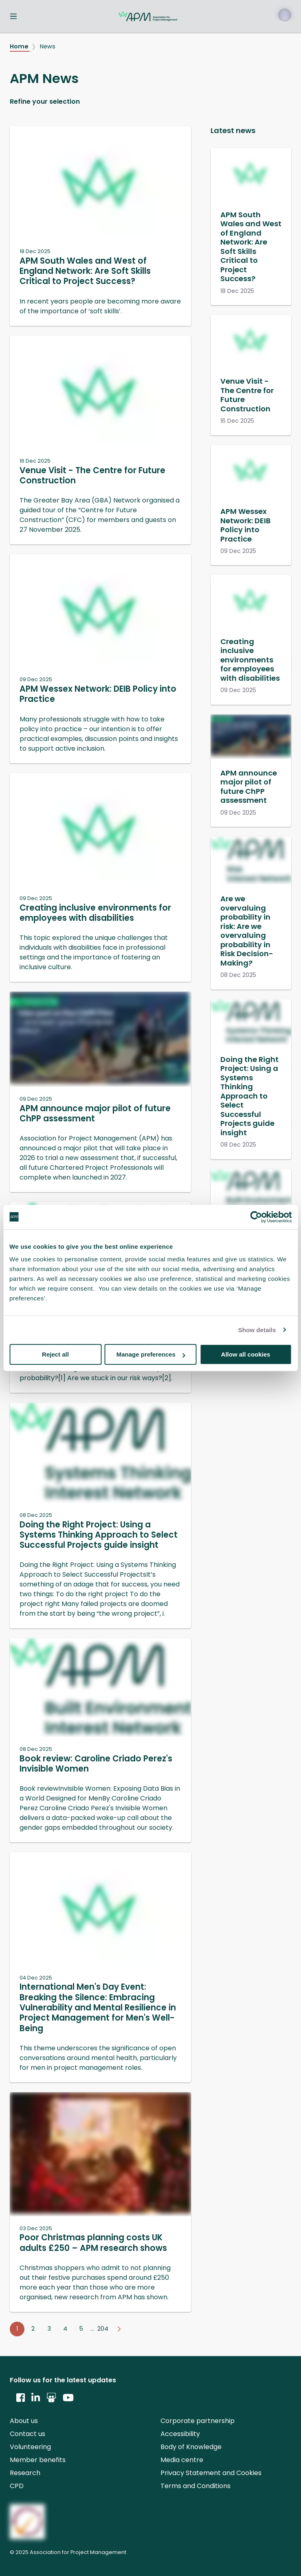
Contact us (27, 2433)
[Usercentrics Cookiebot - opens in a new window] (256, 1217)
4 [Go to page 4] (65, 2329)
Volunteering (30, 2446)
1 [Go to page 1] (17, 2329)
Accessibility (180, 2433)
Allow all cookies (245, 1354)
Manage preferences (150, 1354)
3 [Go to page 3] (49, 2329)
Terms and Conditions (195, 2486)
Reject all (55, 1354)
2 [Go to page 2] (33, 2329)
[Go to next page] (119, 2329)
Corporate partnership (197, 2420)
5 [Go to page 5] (81, 2329)
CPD (17, 2486)
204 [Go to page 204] (102, 2329)
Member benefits (38, 2460)
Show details (257, 1329)
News (47, 46)
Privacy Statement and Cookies (210, 2473)
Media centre (181, 2460)
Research (25, 2473)
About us (24, 2420)
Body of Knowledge (191, 2446)
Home (20, 46)
